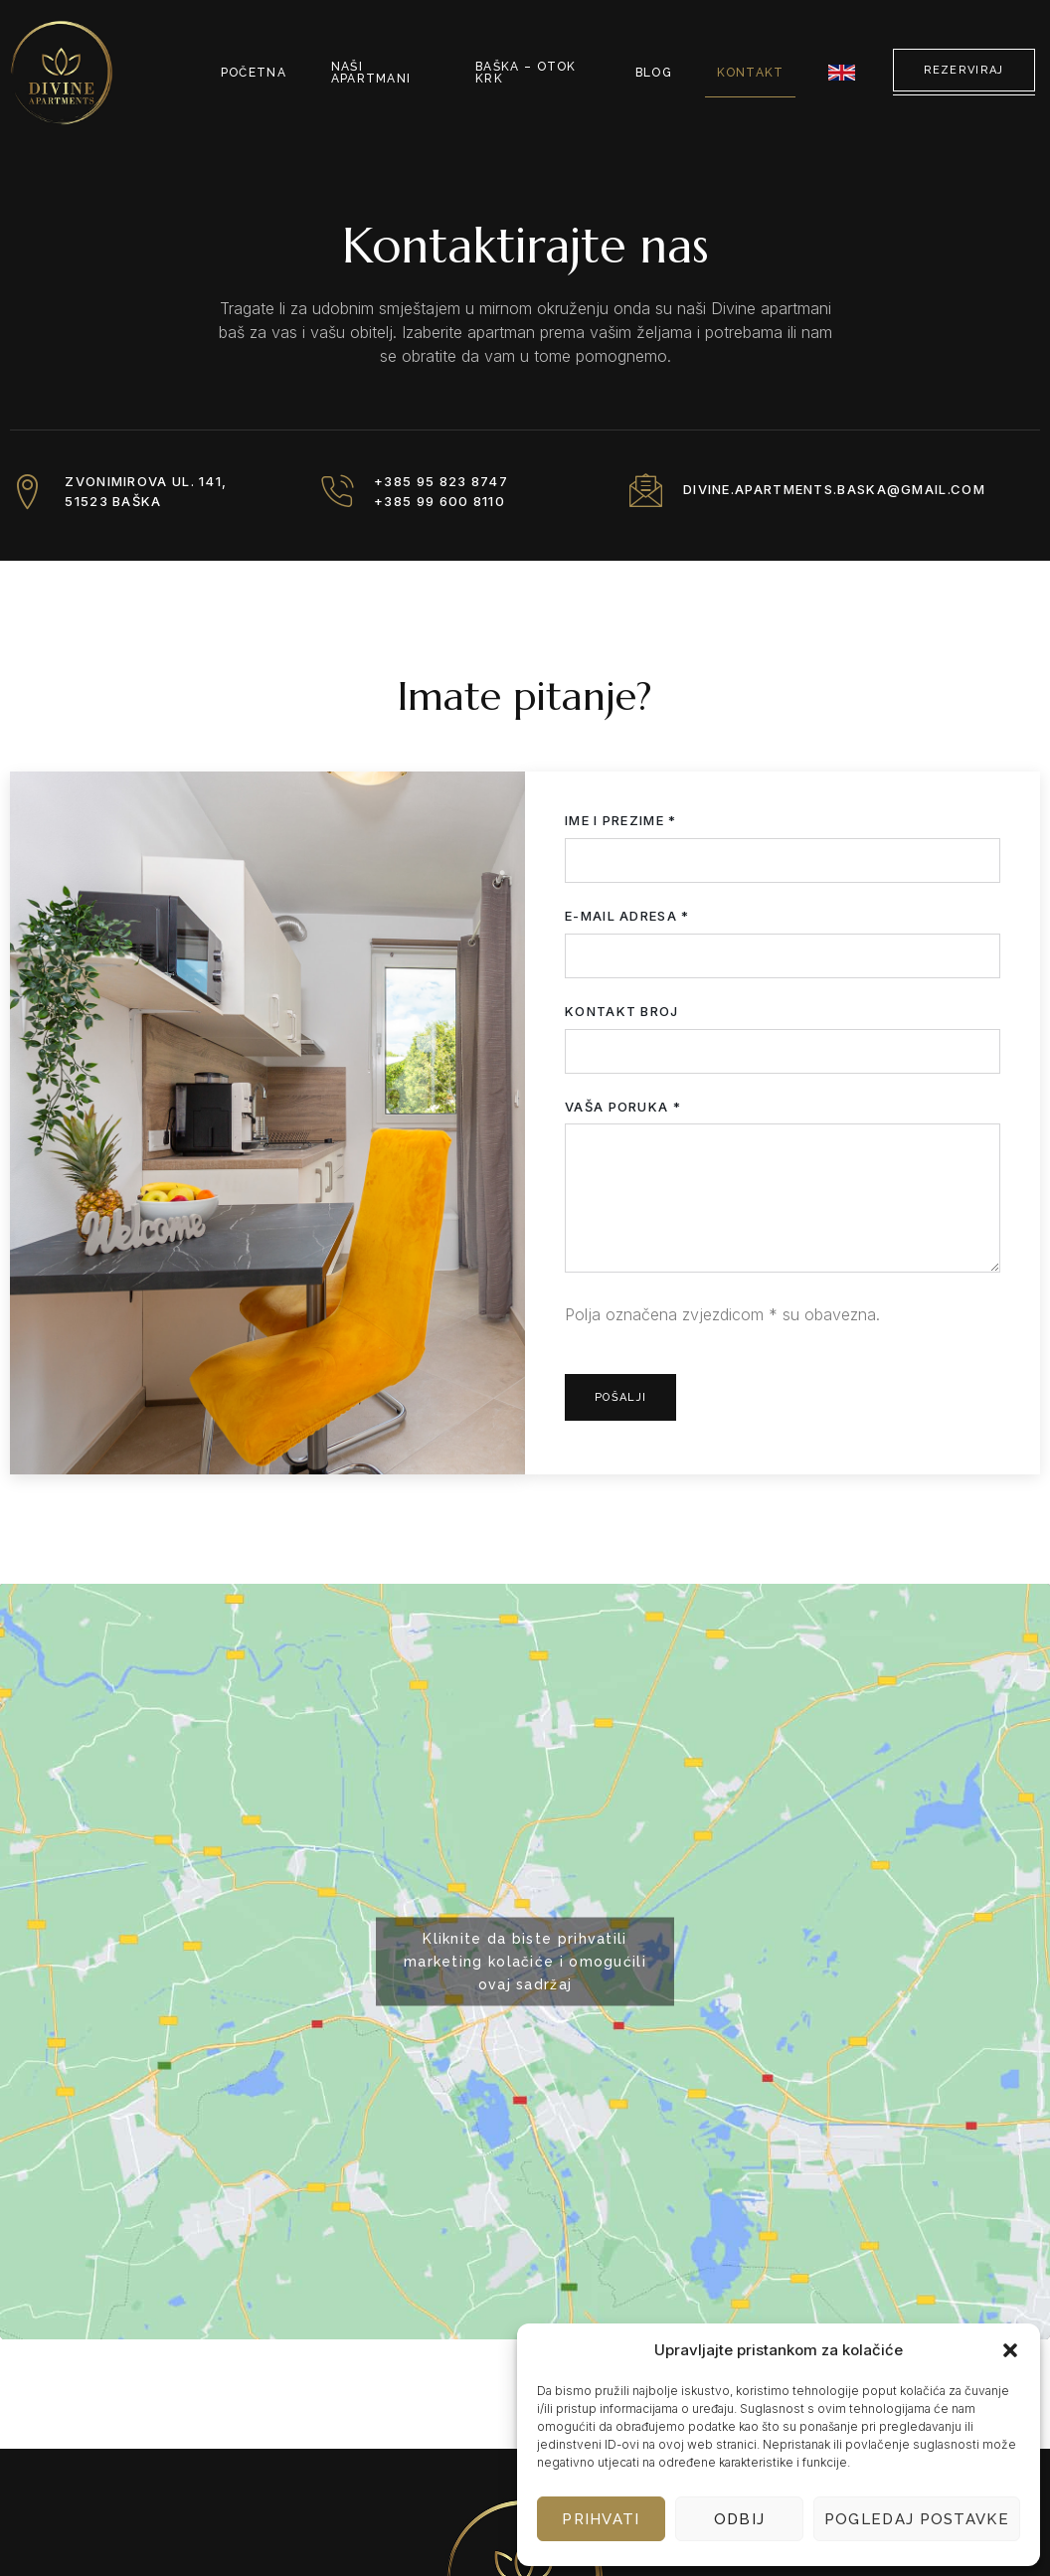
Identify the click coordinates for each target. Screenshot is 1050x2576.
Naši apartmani (368, 72)
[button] (1010, 2350)
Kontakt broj (782, 1044)
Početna (254, 72)
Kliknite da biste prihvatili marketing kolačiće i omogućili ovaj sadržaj (525, 1961)
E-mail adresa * (782, 949)
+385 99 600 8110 (444, 501)
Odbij (740, 2519)
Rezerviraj (964, 70)
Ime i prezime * (782, 853)
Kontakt (755, 72)
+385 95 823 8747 (446, 482)
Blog (663, 72)
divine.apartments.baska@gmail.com (839, 491)
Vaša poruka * (782, 1194)
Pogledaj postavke (916, 2519)
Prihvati (600, 2519)
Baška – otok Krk (529, 72)
